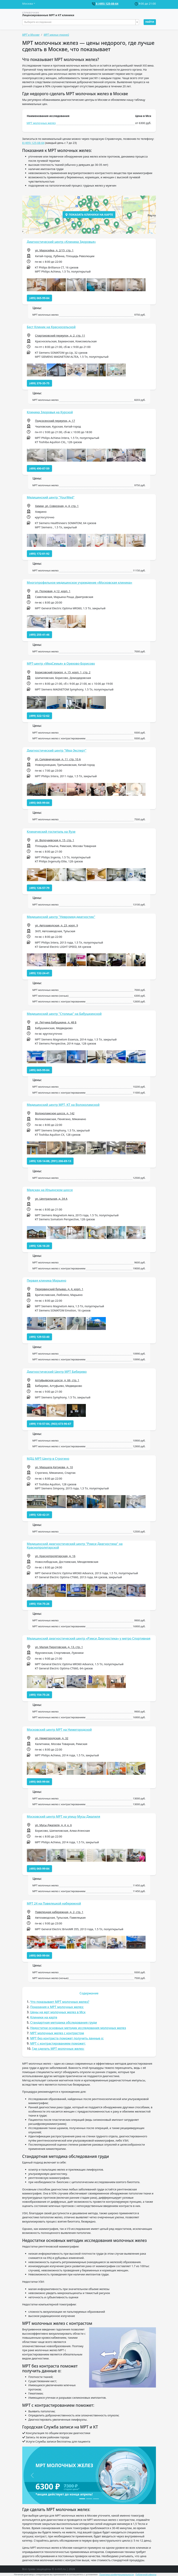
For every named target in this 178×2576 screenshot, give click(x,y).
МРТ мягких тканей (56, 35)
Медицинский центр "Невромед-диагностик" (61, 917)
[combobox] (80, 22)
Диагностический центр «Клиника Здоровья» (61, 242)
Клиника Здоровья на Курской (50, 412)
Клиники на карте (43, 2017)
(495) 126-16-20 (39, 1246)
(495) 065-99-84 (39, 298)
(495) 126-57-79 (39, 888)
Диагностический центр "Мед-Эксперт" (56, 750)
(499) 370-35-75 (39, 383)
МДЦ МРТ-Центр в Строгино (48, 1458)
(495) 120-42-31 (39, 1514)
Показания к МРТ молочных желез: (57, 2007)
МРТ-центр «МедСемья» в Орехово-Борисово (61, 663)
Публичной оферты (146, 2574)
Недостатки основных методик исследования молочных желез (78, 2028)
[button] (36, 284)
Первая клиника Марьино (46, 1280)
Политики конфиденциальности (116, 2574)
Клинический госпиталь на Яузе (51, 831)
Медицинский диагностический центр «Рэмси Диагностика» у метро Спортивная (89, 1638)
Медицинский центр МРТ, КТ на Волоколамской (63, 1105)
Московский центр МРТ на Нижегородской (59, 1729)
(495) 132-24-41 (39, 973)
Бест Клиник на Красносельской (51, 327)
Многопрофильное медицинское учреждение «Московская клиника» (79, 582)
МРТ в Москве (31, 35)
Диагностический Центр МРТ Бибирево (57, 1372)
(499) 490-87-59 (39, 468)
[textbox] (79, 22)
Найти (149, 21)
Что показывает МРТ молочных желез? (59, 2002)
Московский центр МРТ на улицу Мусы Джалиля (63, 1816)
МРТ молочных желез (41, 123)
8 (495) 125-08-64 (107, 3)
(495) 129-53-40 (39, 1337)
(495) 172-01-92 (39, 553)
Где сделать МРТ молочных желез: (58, 2049)
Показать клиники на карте (89, 214)
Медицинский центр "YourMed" (51, 497)
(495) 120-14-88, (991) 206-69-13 (50, 1161)
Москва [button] (27, 3)
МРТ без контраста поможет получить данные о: (67, 2038)
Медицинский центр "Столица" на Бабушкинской (64, 1014)
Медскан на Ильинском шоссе (50, 1190)
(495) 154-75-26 (39, 1604)
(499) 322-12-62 (39, 716)
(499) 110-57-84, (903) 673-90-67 (50, 1424)
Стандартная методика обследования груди (63, 2022)
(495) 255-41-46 (39, 634)
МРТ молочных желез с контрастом (57, 2033)
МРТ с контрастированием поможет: (58, 2043)
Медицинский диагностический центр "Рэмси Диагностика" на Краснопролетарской (75, 1546)
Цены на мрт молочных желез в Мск (57, 2012)
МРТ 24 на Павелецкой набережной (54, 1903)
